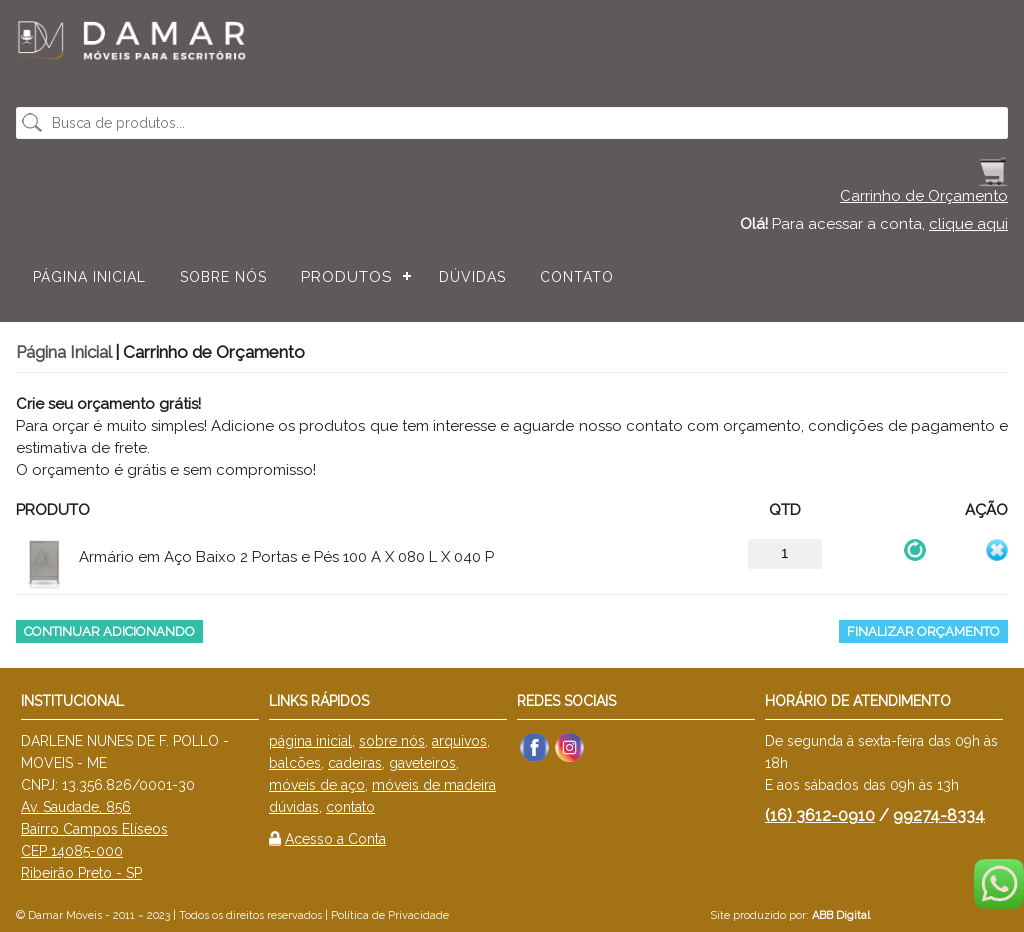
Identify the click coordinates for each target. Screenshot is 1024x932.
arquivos (459, 741)
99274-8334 (939, 815)
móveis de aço (317, 785)
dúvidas (294, 807)
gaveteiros (422, 763)
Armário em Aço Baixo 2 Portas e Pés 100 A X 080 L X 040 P (286, 557)
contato (350, 807)
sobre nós (392, 741)
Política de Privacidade (390, 915)
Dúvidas (472, 277)
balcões (295, 763)
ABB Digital (841, 915)
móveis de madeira (434, 785)
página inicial (310, 741)
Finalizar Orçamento (923, 631)
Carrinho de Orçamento (924, 196)
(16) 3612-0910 (820, 815)
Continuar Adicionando (109, 631)
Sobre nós (223, 277)
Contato (577, 277)
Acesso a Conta (335, 839)
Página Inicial (89, 277)
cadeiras (355, 763)
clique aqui (968, 224)
